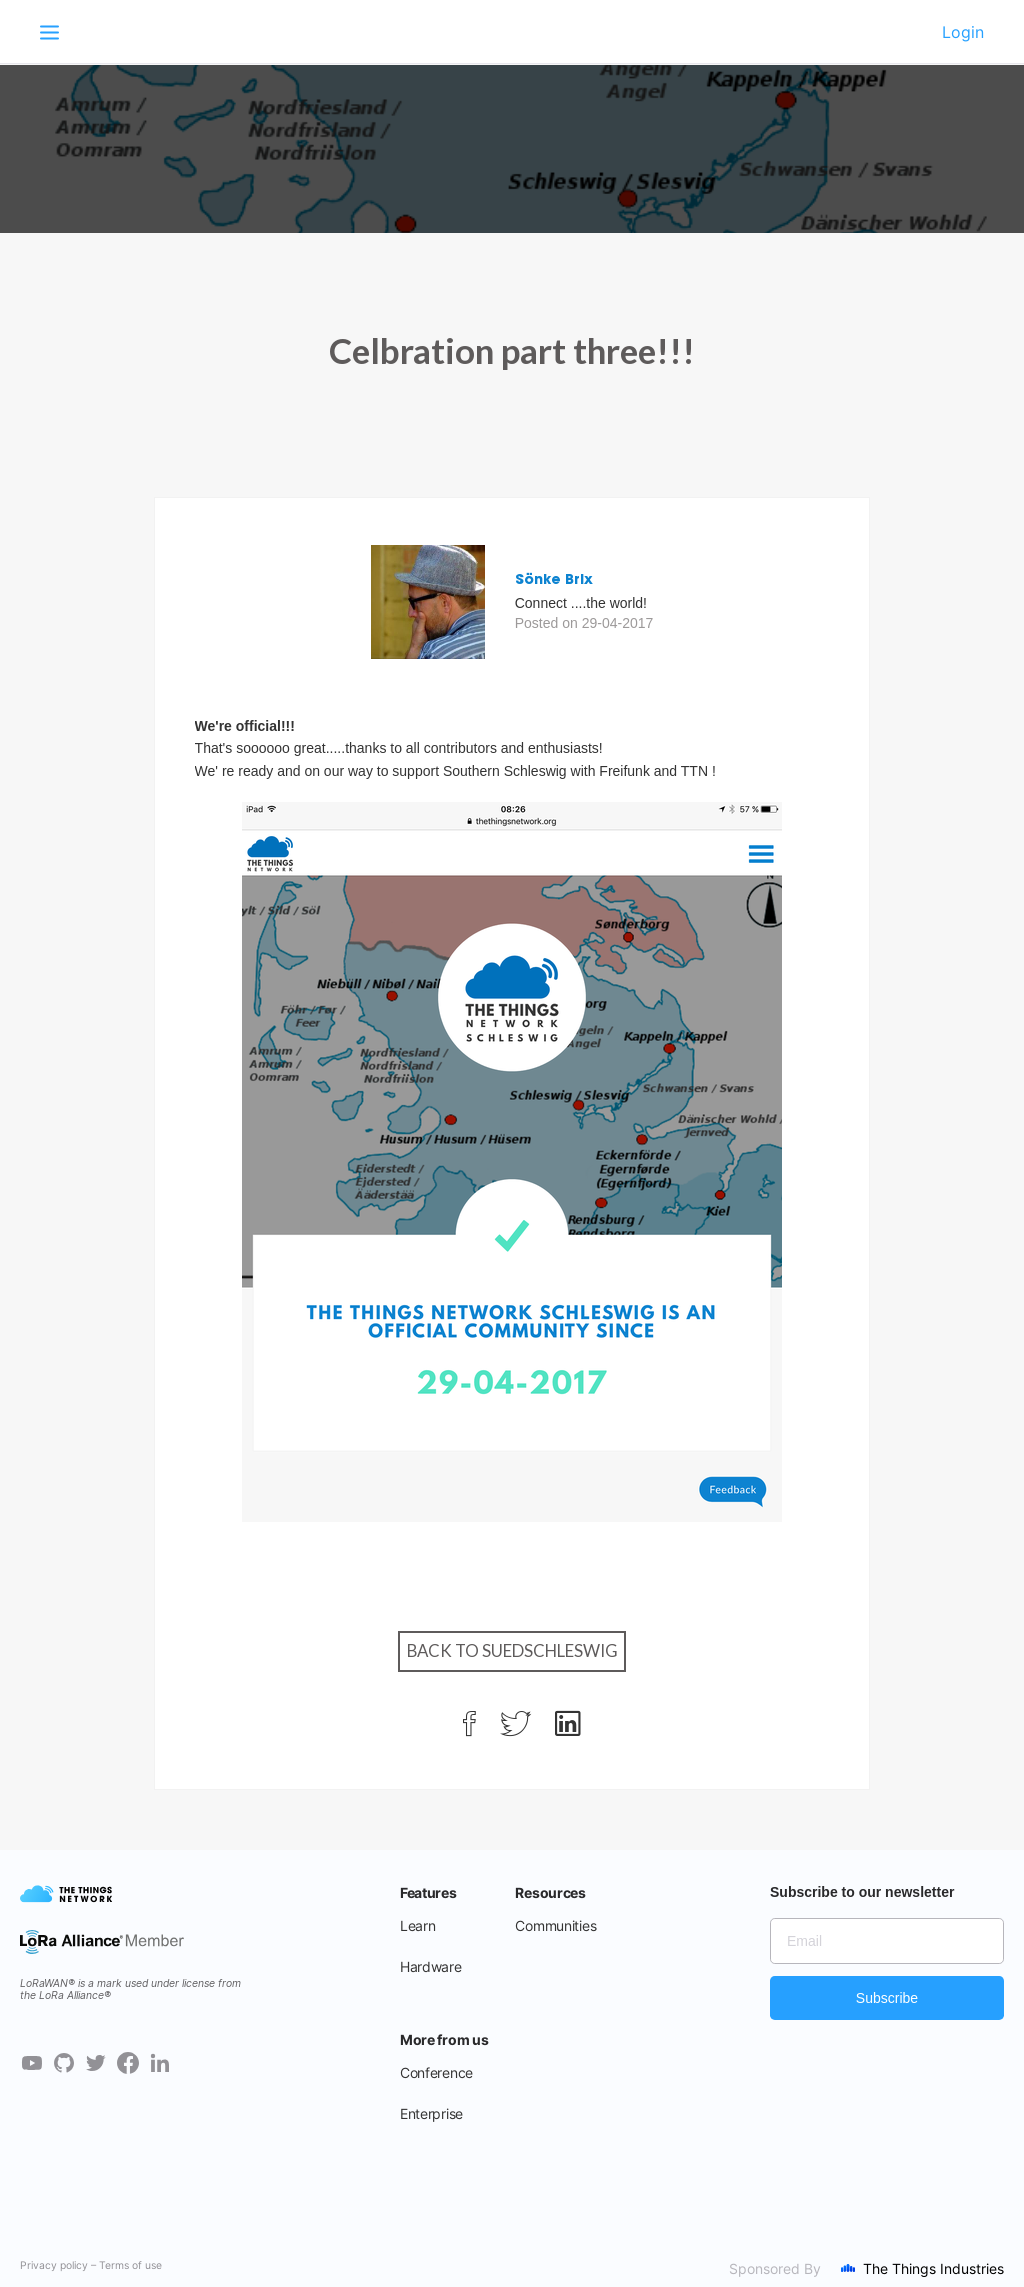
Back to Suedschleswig (512, 1650)
